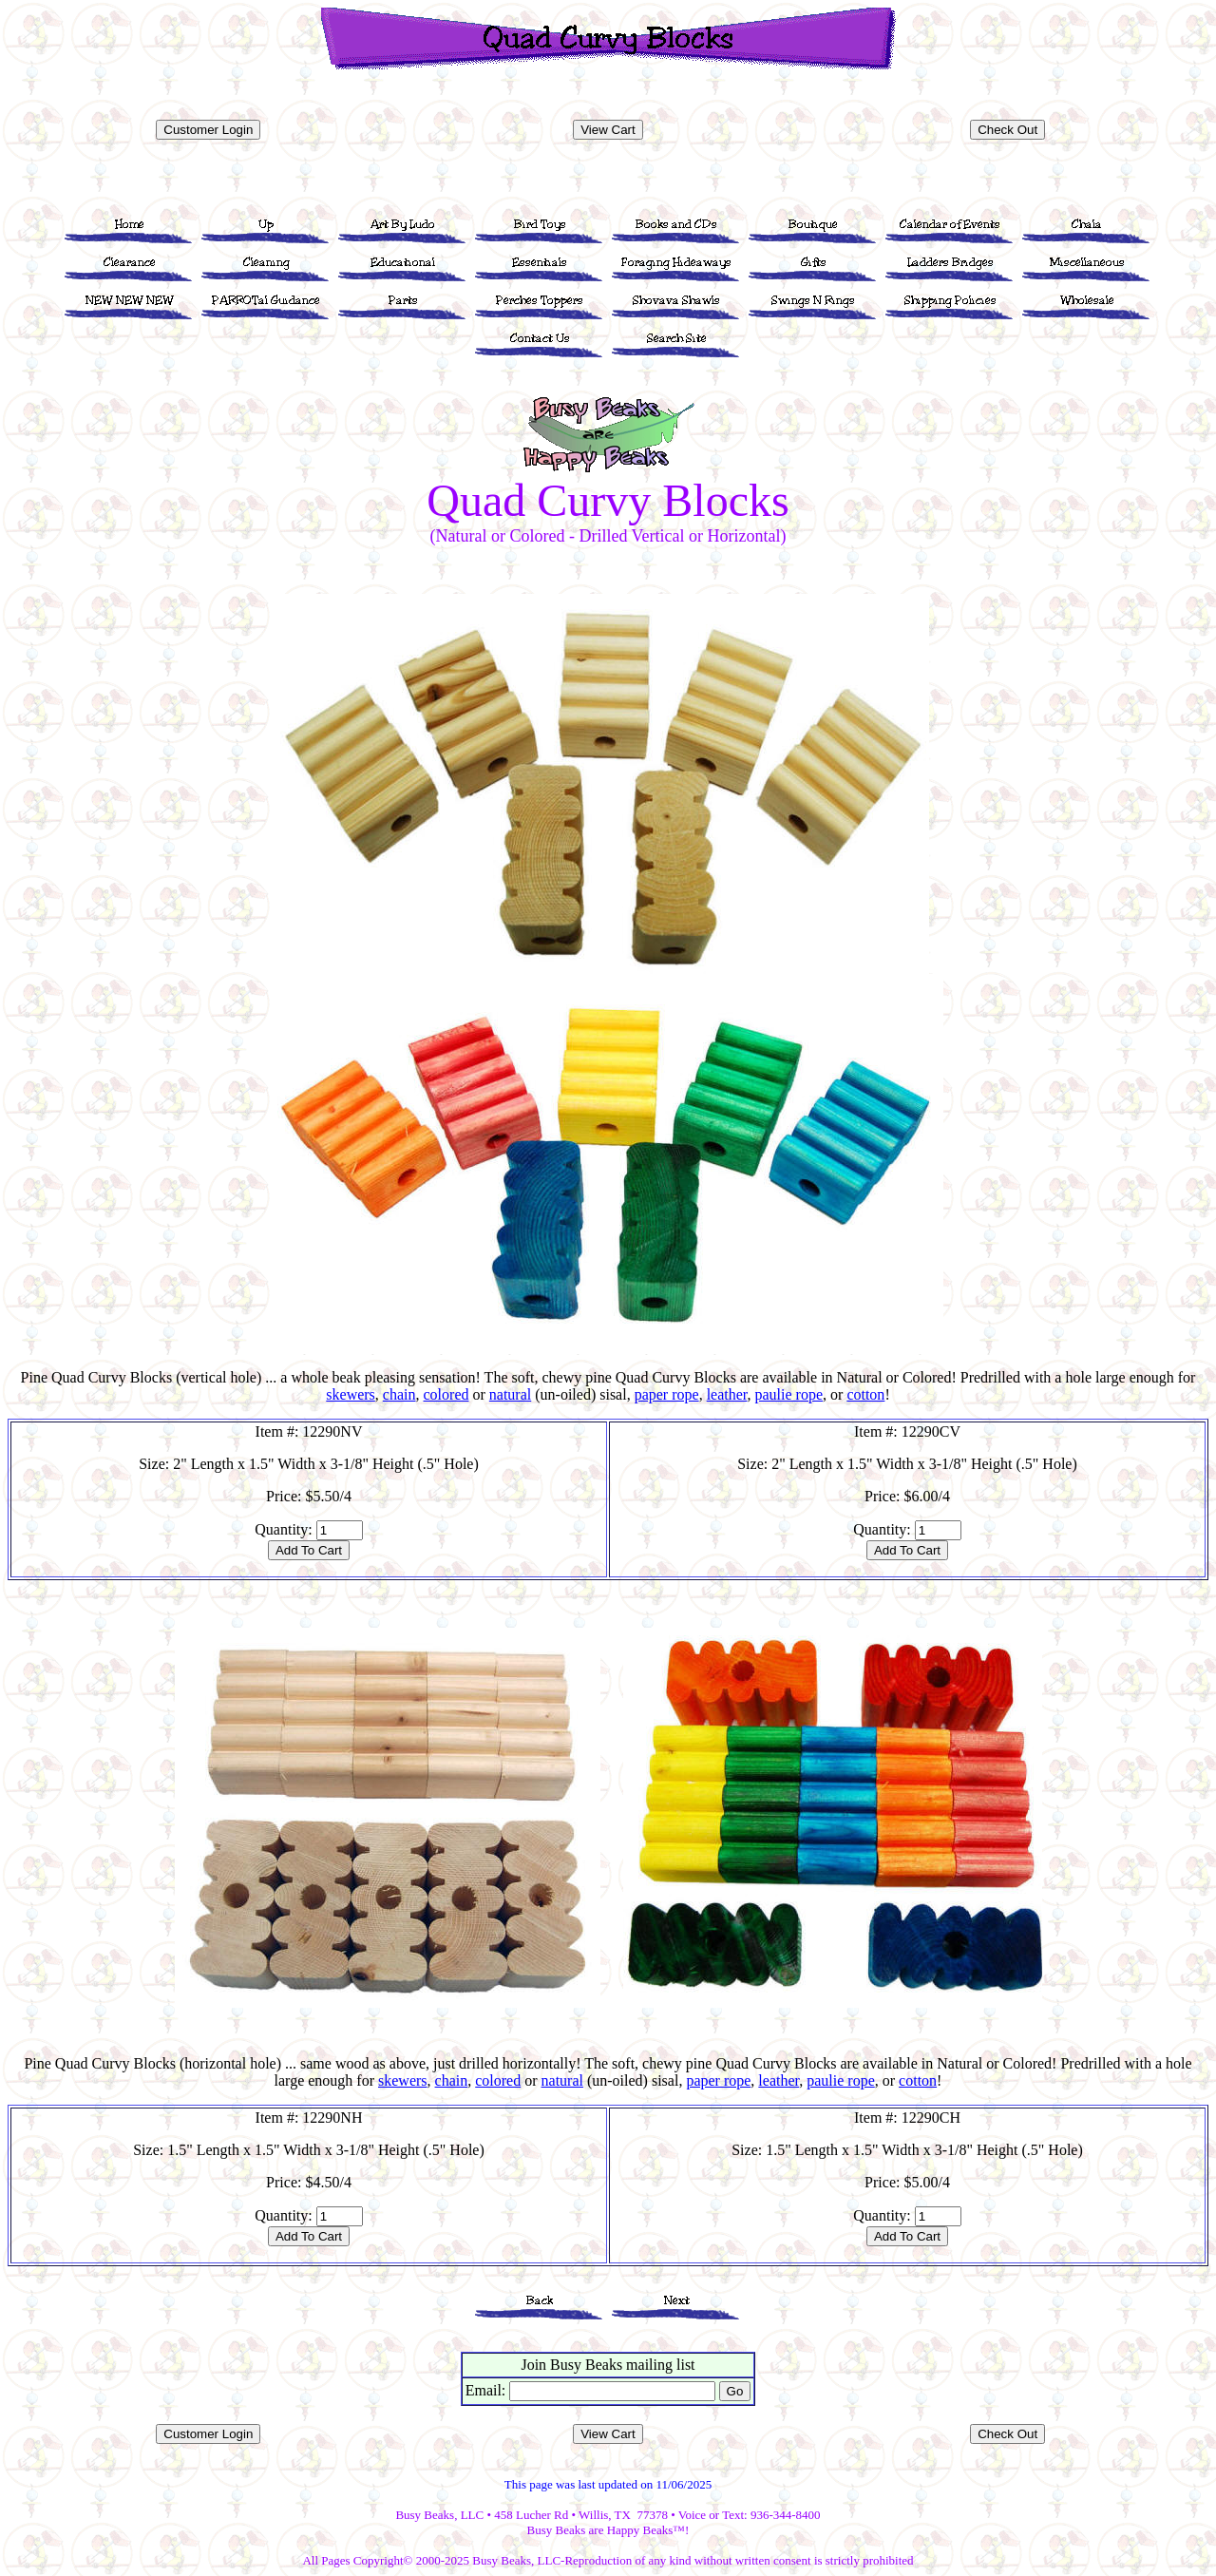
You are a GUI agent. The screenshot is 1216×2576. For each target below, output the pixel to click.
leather (727, 1394)
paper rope (667, 1394)
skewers (350, 1394)
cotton (865, 1394)
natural (510, 1394)
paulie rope (789, 1394)
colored (446, 1394)
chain (399, 1394)
